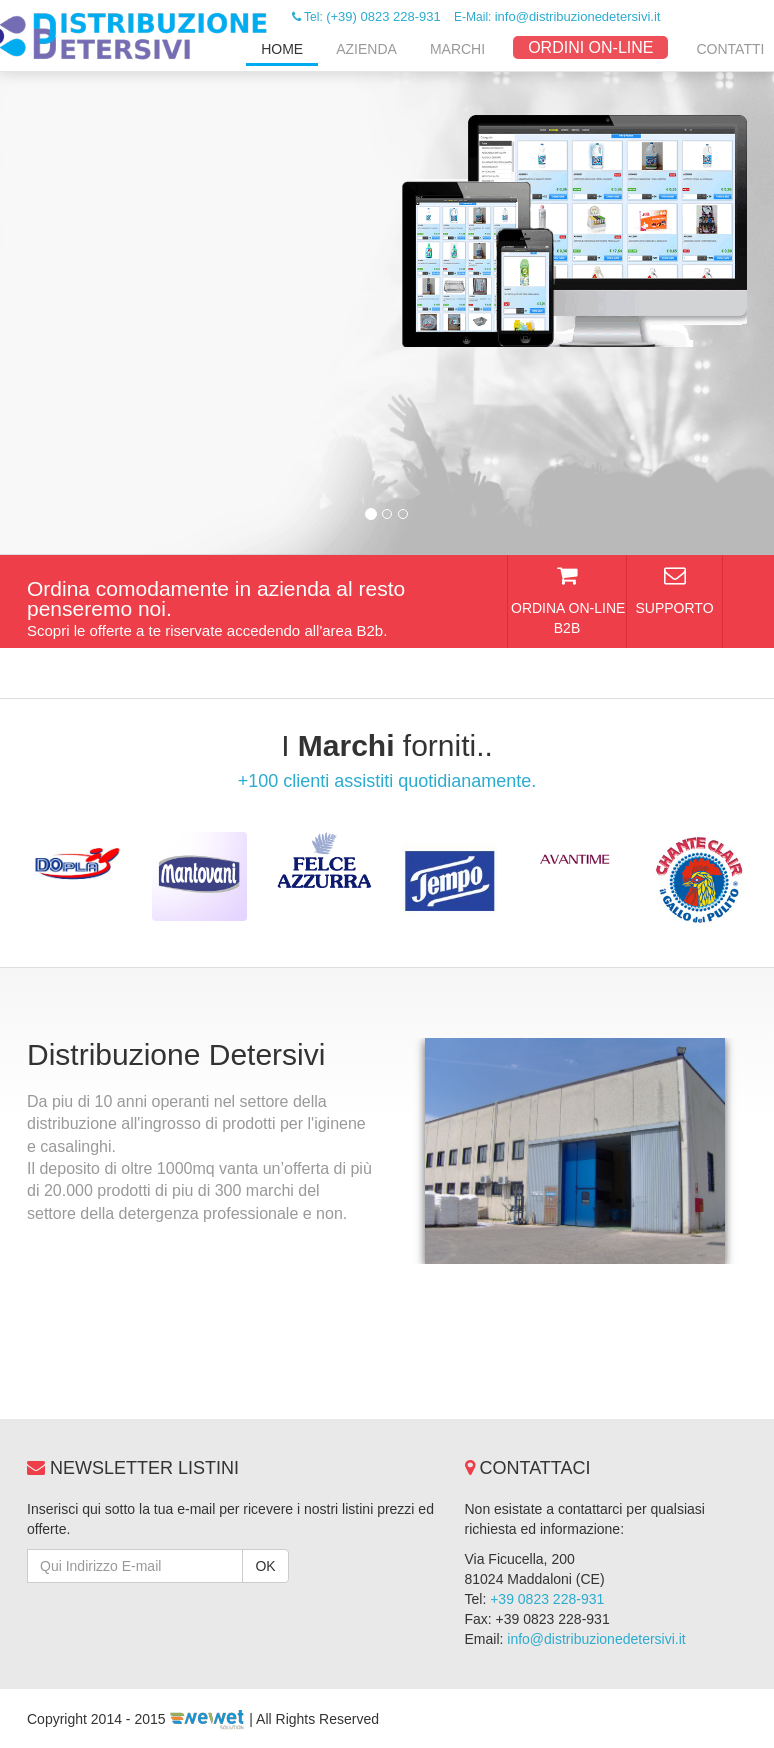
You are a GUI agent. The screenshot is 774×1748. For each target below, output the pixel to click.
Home (282, 49)
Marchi (457, 49)
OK (265, 1566)
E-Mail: (557, 17)
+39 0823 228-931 (547, 1599)
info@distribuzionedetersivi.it (596, 1639)
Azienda (366, 49)
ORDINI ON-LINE (590, 47)
